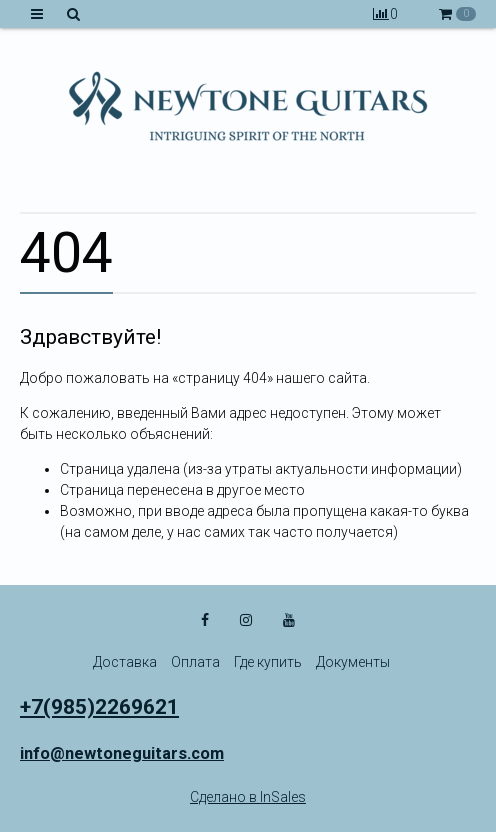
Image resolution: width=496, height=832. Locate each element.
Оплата (195, 662)
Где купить (268, 662)
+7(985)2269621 (99, 707)
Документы (353, 662)
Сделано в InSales (248, 797)
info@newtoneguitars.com (122, 753)
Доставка (125, 662)
